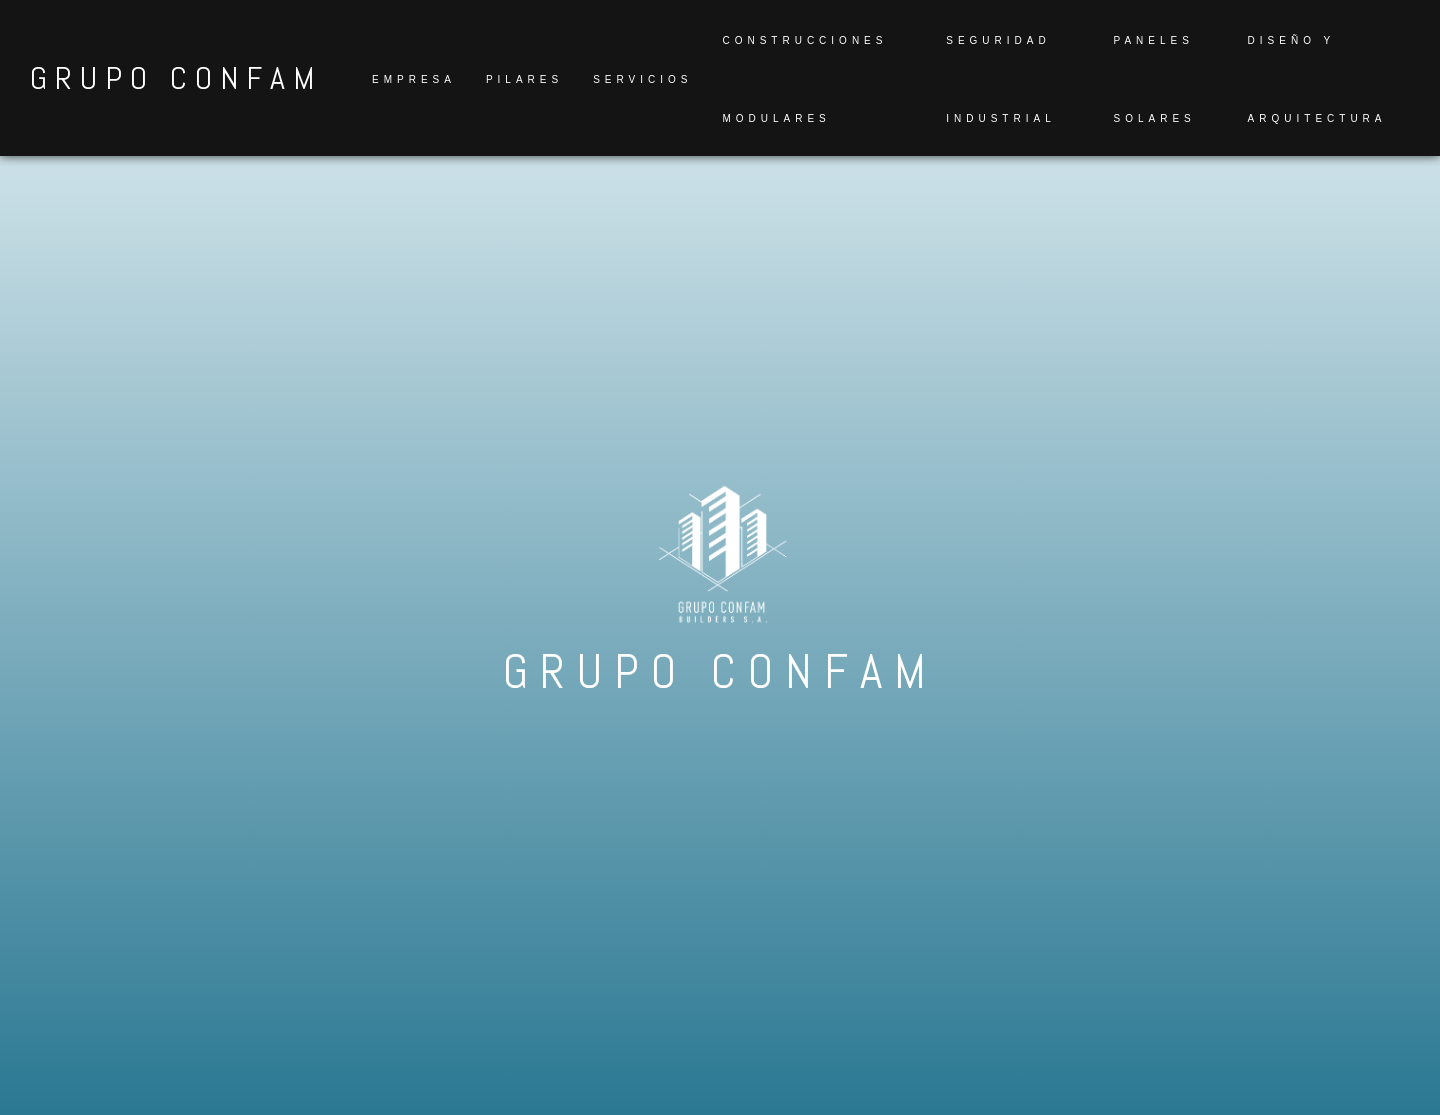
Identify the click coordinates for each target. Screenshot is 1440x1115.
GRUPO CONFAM (176, 78)
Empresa (414, 79)
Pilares (524, 79)
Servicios (642, 79)
